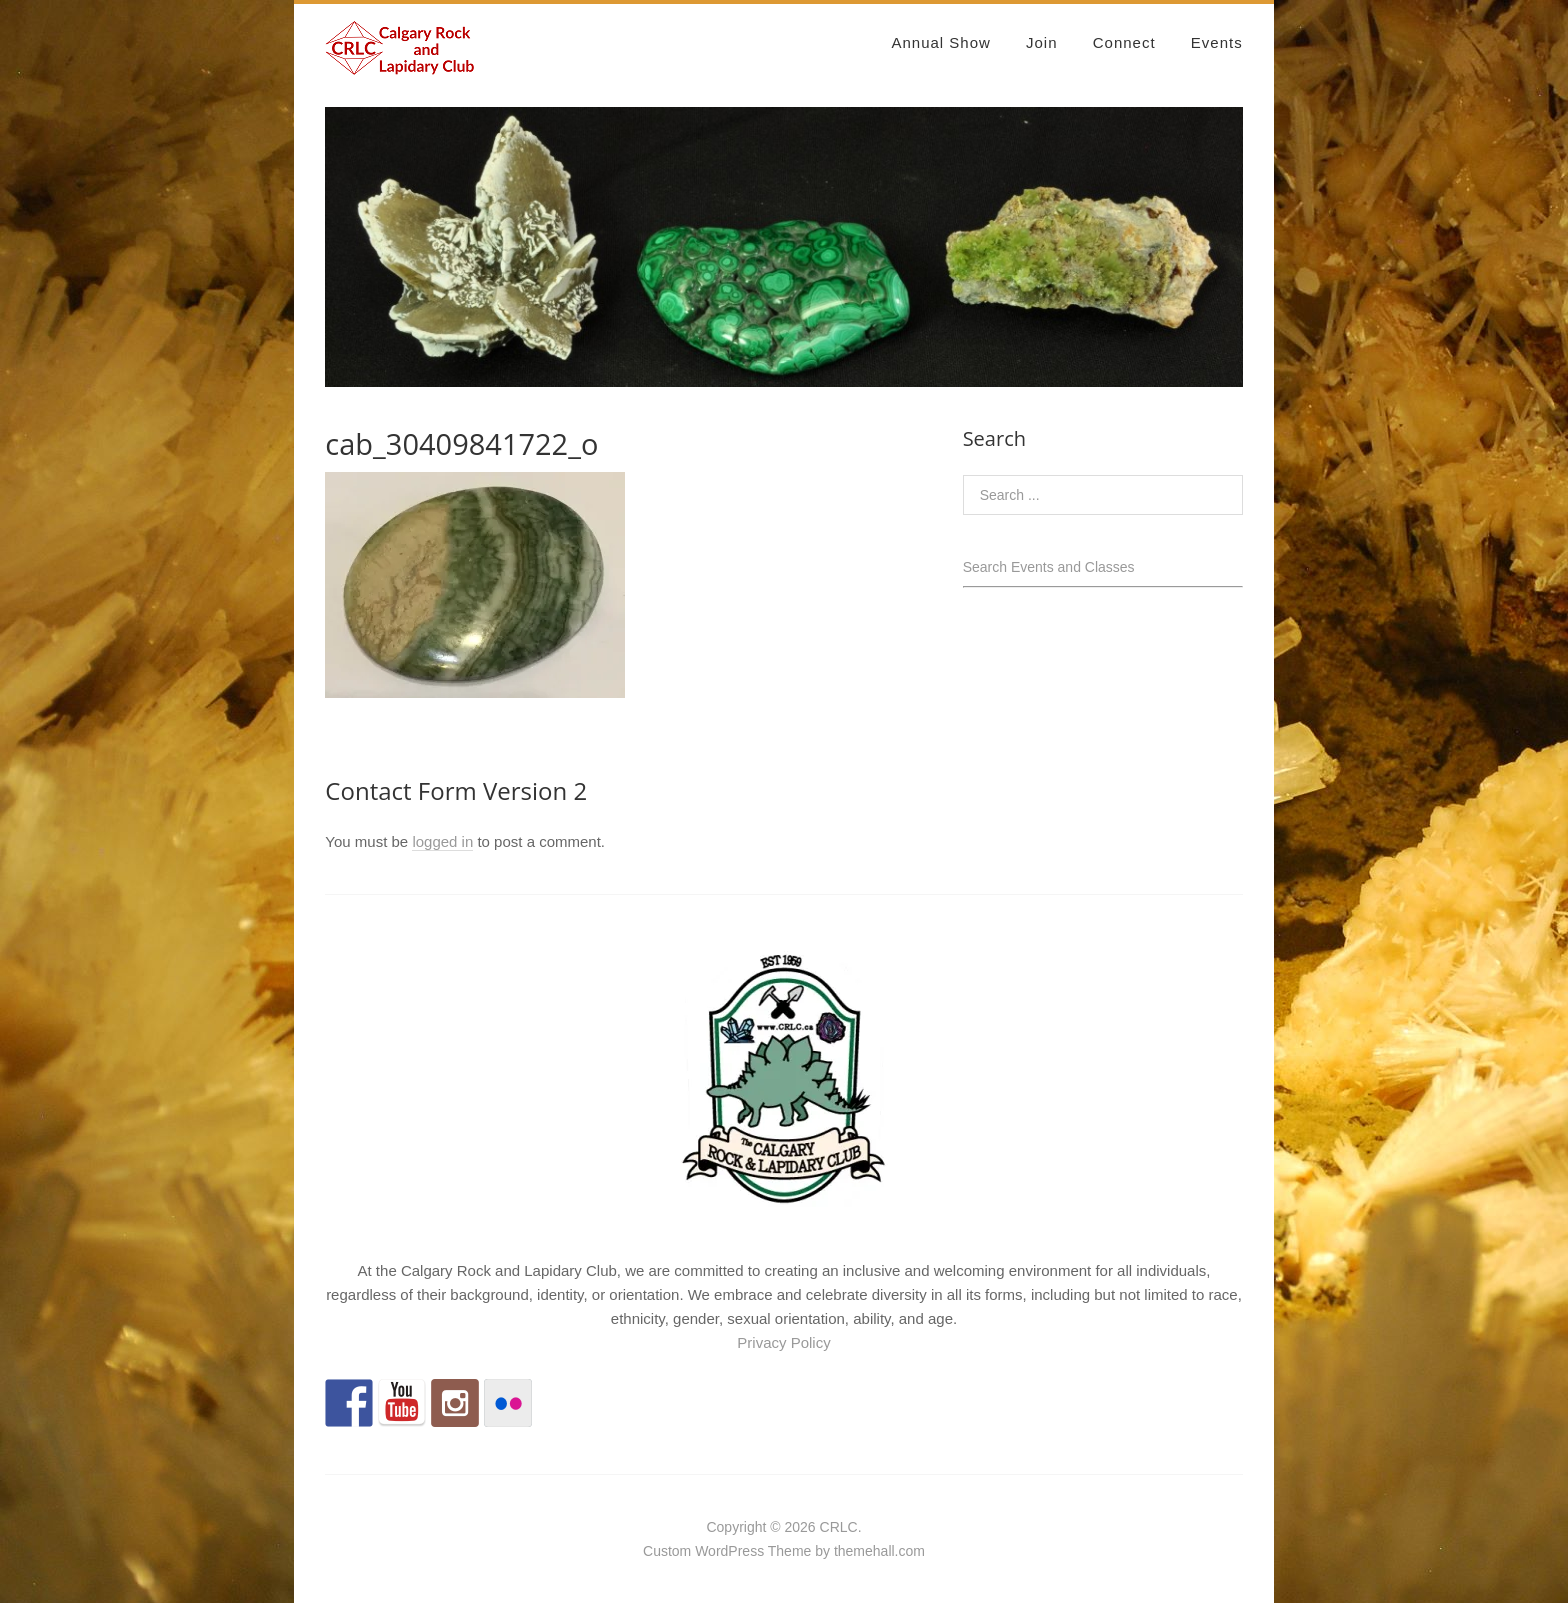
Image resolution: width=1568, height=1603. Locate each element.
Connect (1124, 42)
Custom (667, 1551)
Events (1217, 42)
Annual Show (940, 42)
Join (1042, 42)
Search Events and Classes (1049, 567)
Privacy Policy (783, 1342)
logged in (442, 841)
